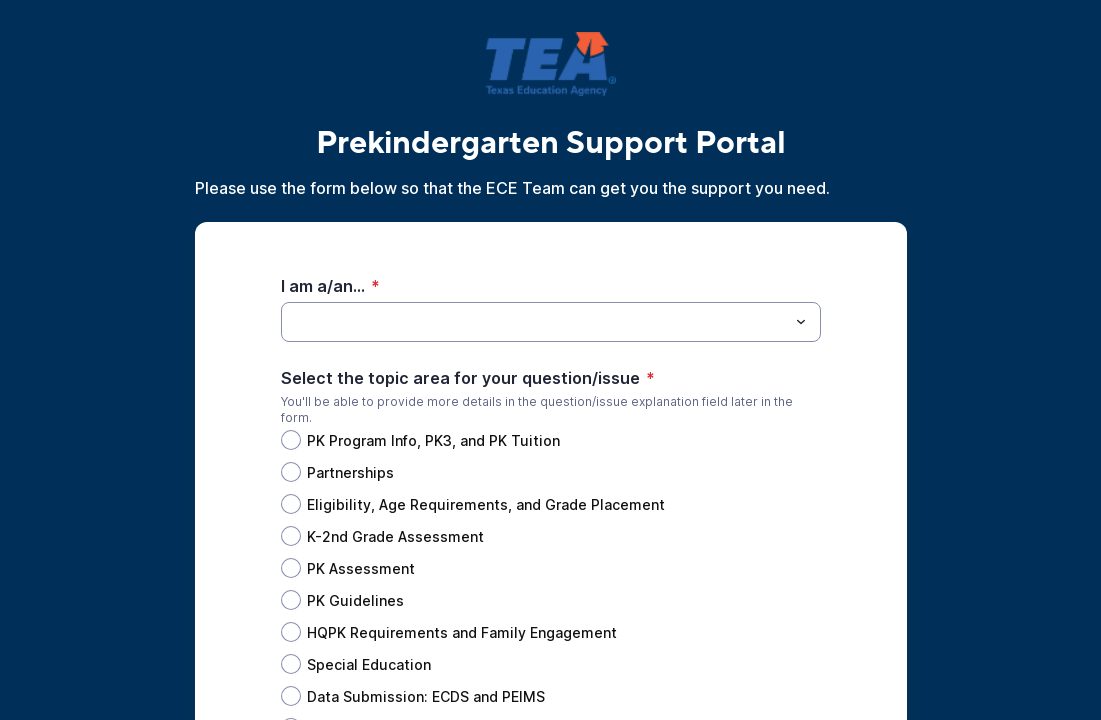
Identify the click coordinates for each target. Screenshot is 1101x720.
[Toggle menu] (801, 322)
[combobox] (551, 322)
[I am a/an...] (534, 322)
